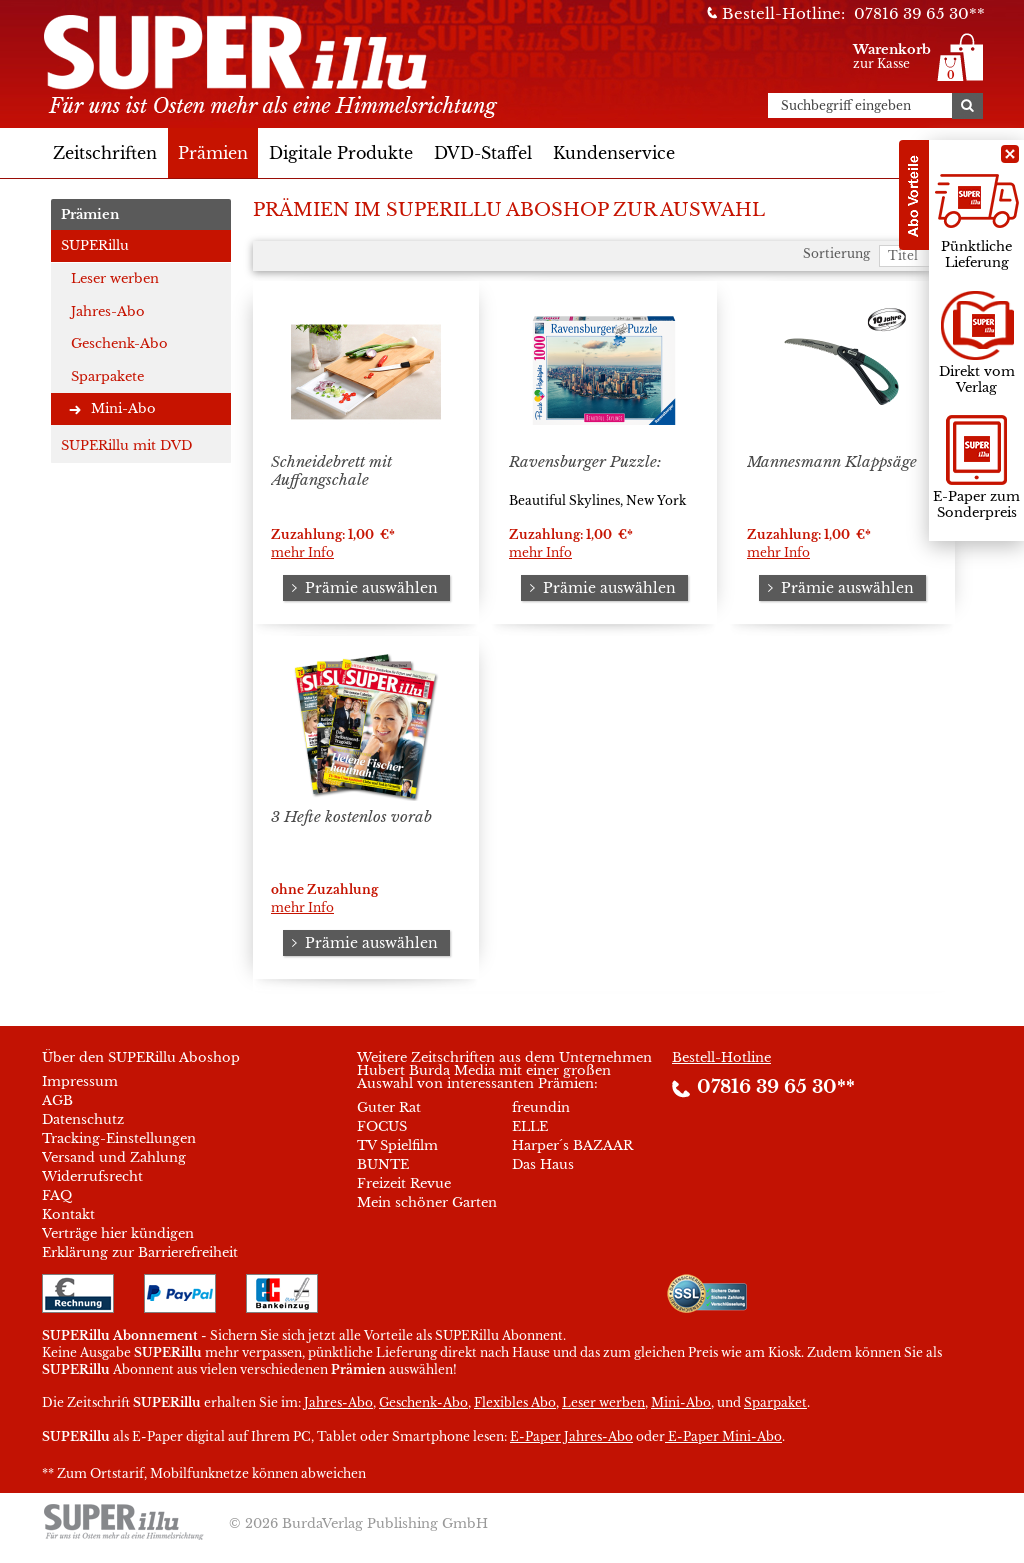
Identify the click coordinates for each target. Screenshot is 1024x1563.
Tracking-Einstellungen (119, 1138)
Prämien (213, 153)
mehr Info (302, 553)
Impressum (80, 1081)
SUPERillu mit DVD (126, 445)
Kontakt (68, 1214)
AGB (57, 1100)
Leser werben (115, 278)
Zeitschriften (105, 153)
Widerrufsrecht (92, 1176)
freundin (541, 1107)
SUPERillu (95, 245)
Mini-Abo (123, 408)
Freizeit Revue (404, 1183)
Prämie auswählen (362, 588)
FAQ (57, 1195)
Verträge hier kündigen (118, 1233)
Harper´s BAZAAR (572, 1145)
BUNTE (383, 1164)
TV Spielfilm (397, 1145)
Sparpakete (107, 376)
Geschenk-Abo (119, 343)
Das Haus (543, 1164)
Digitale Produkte (341, 153)
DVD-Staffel (483, 153)
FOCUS (382, 1126)
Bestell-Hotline (721, 1057)
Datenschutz (83, 1119)
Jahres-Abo (108, 311)
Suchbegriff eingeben (846, 106)
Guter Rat (389, 1107)
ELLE (530, 1126)
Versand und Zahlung (114, 1157)
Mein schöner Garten (427, 1202)
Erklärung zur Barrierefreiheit (140, 1252)
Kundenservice (614, 153)
